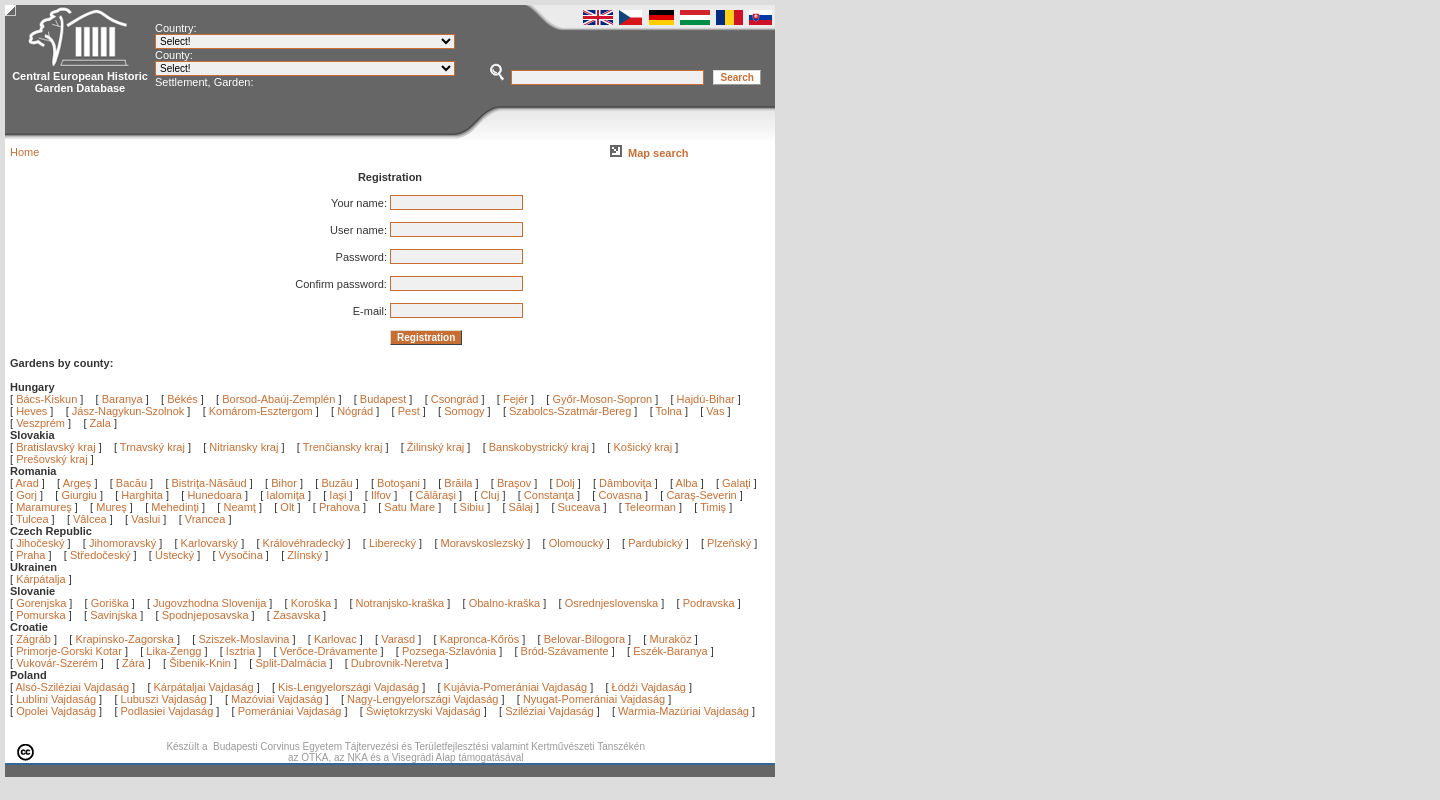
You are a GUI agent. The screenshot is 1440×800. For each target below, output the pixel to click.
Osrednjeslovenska (612, 603)
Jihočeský (40, 543)
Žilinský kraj (437, 447)
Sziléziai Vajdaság (549, 711)
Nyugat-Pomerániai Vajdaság (594, 699)
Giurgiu (80, 495)
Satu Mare (411, 507)
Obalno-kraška (505, 603)
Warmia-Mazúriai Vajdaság (683, 711)
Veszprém (40, 423)
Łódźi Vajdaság (649, 687)
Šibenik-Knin (200, 663)
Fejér (515, 399)
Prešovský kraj (52, 459)
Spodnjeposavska (205, 615)
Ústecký (174, 555)
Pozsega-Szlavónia (449, 651)
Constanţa (550, 495)
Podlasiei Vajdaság (167, 711)
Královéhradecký (304, 543)
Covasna (621, 495)
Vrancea (207, 519)
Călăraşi (437, 495)
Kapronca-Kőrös (480, 639)
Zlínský (304, 555)
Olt (288, 507)
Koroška (311, 603)
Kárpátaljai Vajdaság (204, 687)
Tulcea (34, 519)
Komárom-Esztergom (261, 411)
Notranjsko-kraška (400, 603)
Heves (31, 411)
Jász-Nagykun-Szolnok (128, 411)
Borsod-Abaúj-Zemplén (278, 399)
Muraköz (670, 639)
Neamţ (240, 507)
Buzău (338, 483)
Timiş (714, 507)
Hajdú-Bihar (706, 399)
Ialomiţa (287, 495)
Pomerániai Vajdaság (290, 711)
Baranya (122, 399)
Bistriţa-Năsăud (211, 483)
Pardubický (655, 543)
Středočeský (100, 555)
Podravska (709, 603)
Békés (182, 399)
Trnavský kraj (154, 447)
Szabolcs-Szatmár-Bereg (570, 411)
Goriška (110, 603)
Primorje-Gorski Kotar (69, 651)
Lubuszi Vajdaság (164, 699)
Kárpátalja (41, 579)
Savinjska (113, 615)
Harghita (143, 495)
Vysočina (241, 555)
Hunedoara (216, 495)
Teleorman (652, 507)
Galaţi (738, 483)
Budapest (383, 399)
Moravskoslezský (483, 543)
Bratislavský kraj (55, 447)
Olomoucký (576, 543)
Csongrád (455, 399)
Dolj (567, 483)
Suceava (581, 507)
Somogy (464, 411)
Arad (29, 483)
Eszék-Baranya (670, 651)
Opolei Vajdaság (56, 711)
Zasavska (296, 615)
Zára (133, 663)
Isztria (240, 651)
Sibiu (474, 507)
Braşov (515, 483)
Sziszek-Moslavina (243, 639)
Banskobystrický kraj (539, 447)
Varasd (398, 639)
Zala (100, 423)
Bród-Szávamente (565, 651)
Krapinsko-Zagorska (124, 639)
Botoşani (400, 483)
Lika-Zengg (173, 651)
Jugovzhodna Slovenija (209, 603)
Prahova (341, 507)
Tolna (669, 411)
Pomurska (42, 615)
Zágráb (35, 639)
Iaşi (339, 495)
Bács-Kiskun (46, 399)
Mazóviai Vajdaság (277, 699)
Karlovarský (209, 543)
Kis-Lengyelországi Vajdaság (348, 687)
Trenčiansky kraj (343, 447)
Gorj (28, 495)
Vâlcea (91, 519)
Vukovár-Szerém (57, 663)
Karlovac (335, 639)
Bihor (285, 483)
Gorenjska (41, 603)
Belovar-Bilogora (584, 639)
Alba (688, 483)
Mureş (113, 507)
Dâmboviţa (627, 483)
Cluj (491, 495)
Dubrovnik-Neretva (397, 663)
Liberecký (392, 543)
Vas (715, 411)
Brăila (459, 483)
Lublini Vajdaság (56, 699)
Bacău (133, 483)
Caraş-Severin (702, 495)
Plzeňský (729, 543)
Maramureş (45, 507)
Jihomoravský (122, 543)
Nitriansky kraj (243, 447)
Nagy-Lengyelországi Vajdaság (422, 699)
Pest (409, 411)
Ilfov (382, 495)
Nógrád (355, 411)
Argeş (79, 483)
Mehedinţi (176, 507)
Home (24, 152)
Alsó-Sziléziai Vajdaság (73, 687)
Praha (30, 555)
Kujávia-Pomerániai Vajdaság (516, 687)
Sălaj (523, 507)
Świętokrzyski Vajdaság (423, 711)
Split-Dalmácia (290, 663)
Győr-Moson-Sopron (602, 399)
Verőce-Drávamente (329, 651)
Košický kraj (642, 447)
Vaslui (147, 519)
